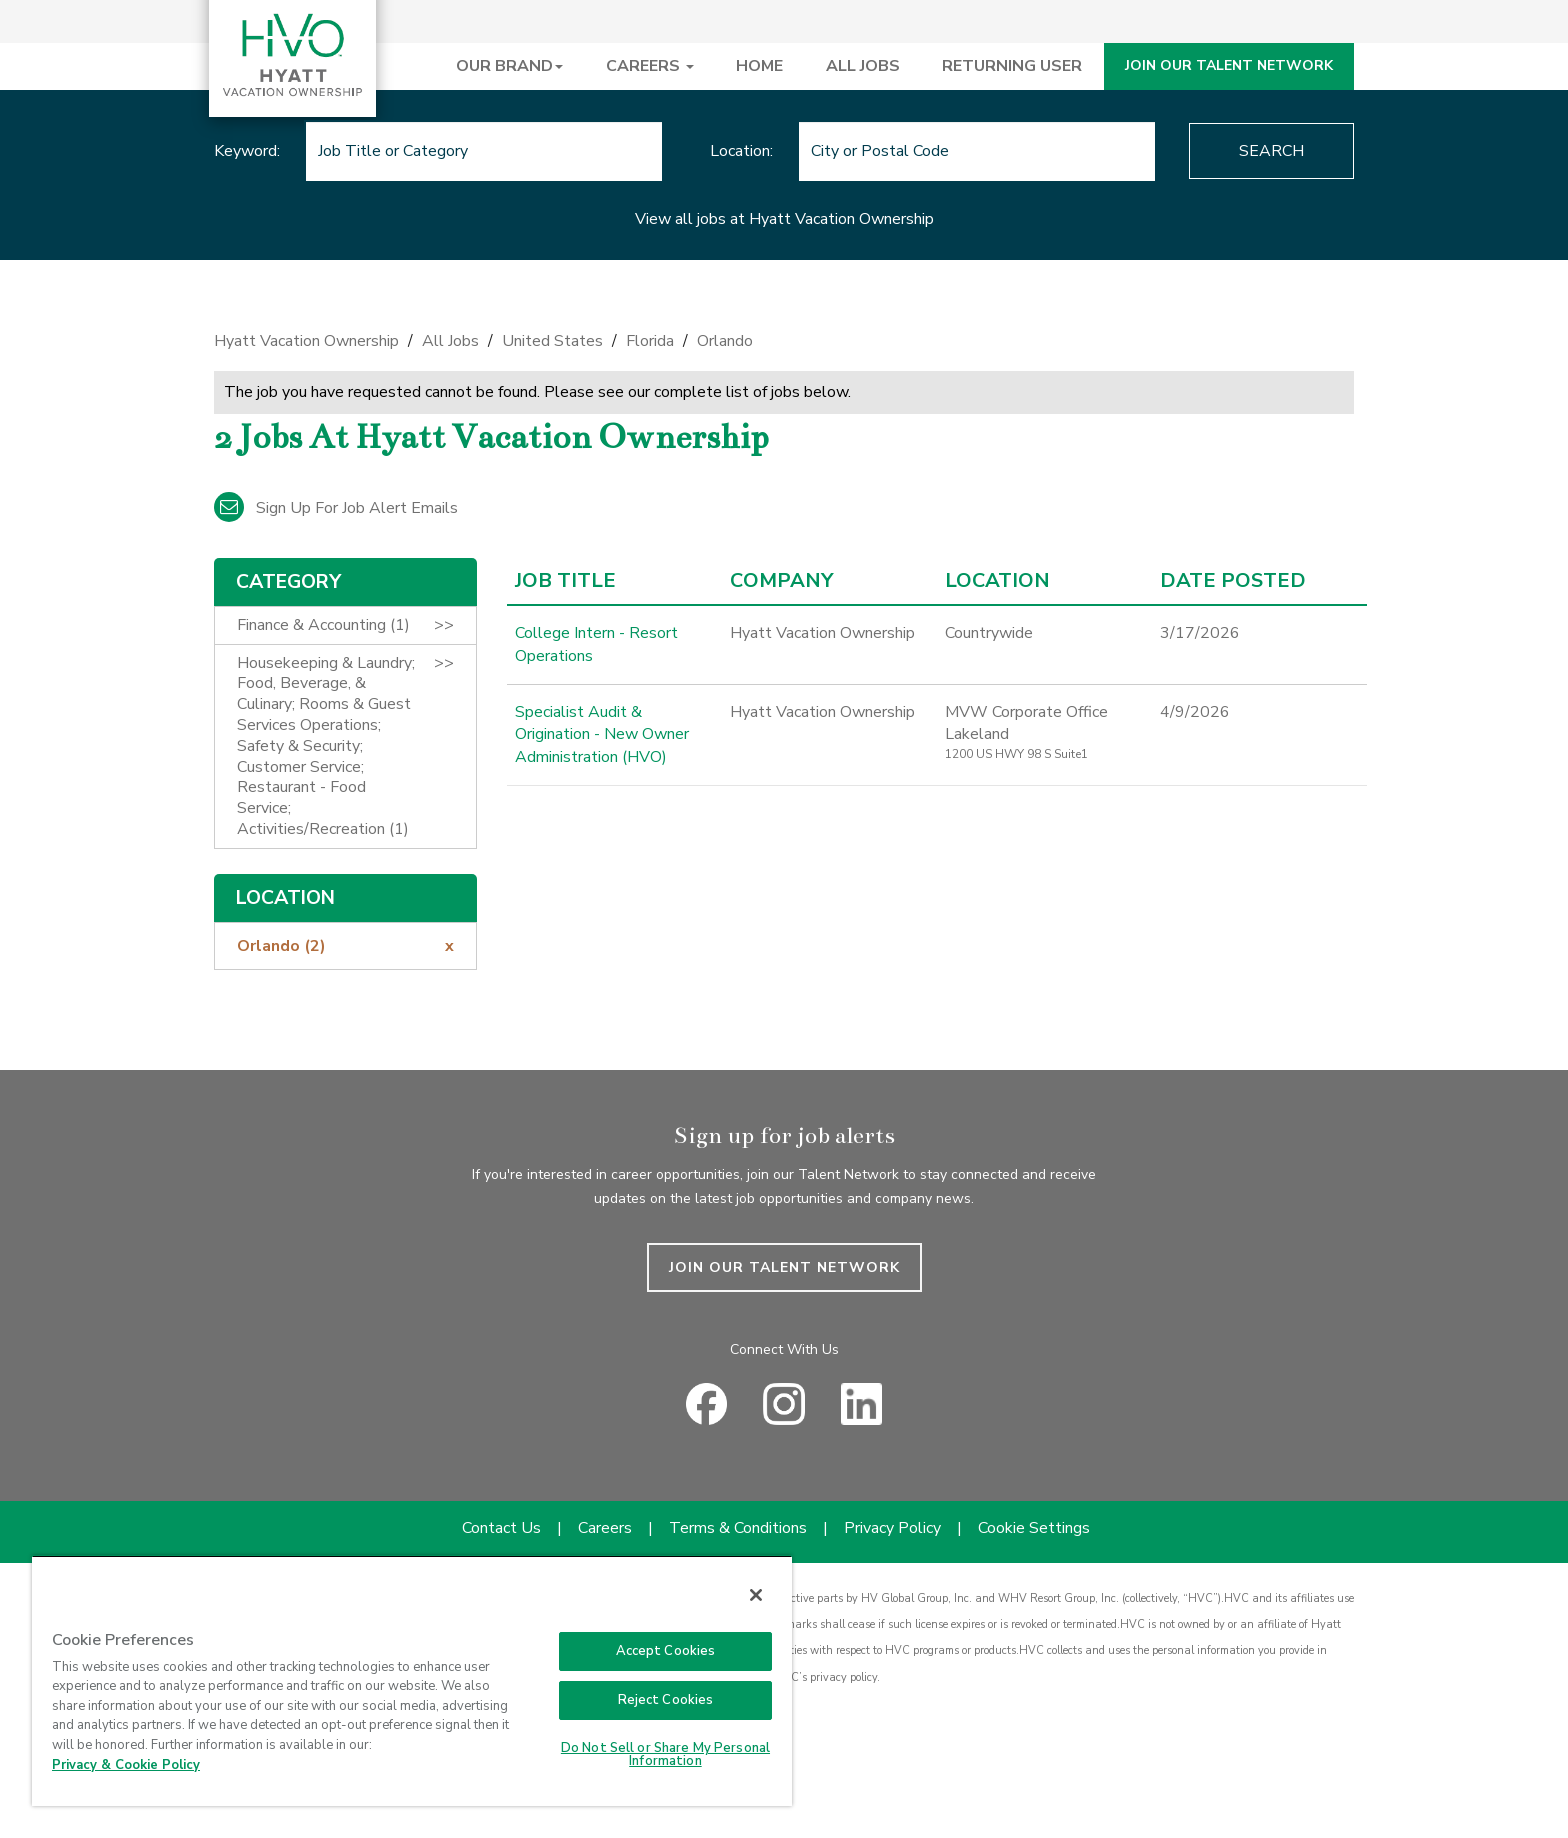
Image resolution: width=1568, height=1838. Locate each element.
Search (1271, 151)
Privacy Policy (892, 1528)
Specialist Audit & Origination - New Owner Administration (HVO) (602, 735)
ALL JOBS (863, 66)
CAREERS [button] (650, 66)
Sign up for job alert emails (336, 508)
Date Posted (1233, 581)
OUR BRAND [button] (509, 66)
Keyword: (247, 151)
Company (781, 581)
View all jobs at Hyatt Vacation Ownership (784, 219)
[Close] (756, 1595)
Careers (605, 1528)
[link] (784, 346)
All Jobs (450, 341)
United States (552, 341)
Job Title (565, 581)
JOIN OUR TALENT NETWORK (1229, 65)
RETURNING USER (1012, 66)
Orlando (725, 341)
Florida (650, 341)
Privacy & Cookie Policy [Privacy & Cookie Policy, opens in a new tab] (126, 1765)
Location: (741, 151)
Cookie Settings (1034, 1528)
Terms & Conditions (738, 1528)
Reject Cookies (666, 1700)
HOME (759, 66)
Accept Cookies (666, 1651)
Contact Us (501, 1528)
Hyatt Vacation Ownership (306, 341)
